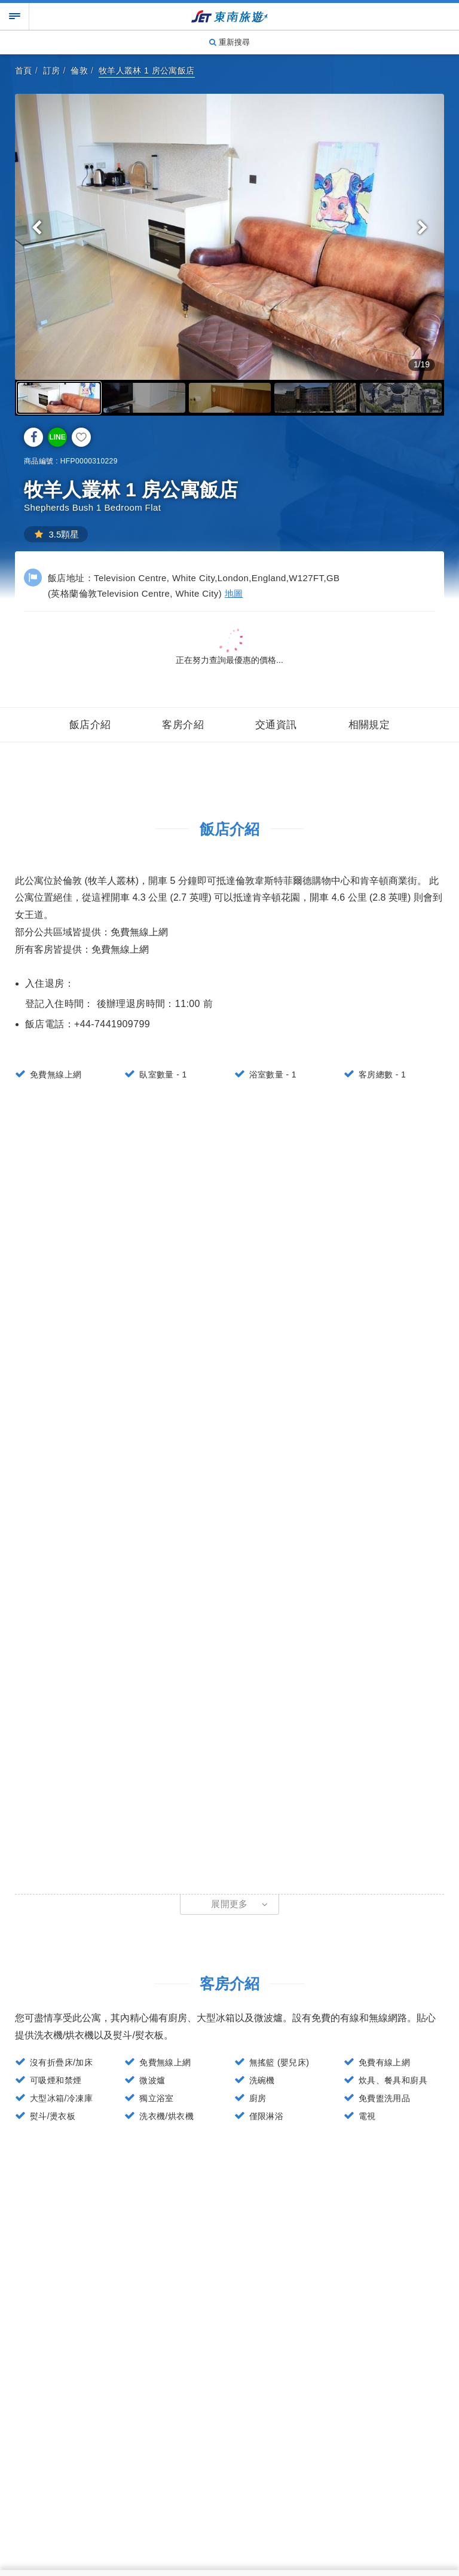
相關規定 (369, 724)
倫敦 (79, 70)
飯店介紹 (90, 724)
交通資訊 (276, 724)
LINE (57, 437)
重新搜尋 (229, 42)
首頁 (23, 70)
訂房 (51, 70)
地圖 (234, 593)
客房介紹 (183, 724)
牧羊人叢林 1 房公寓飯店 (147, 70)
